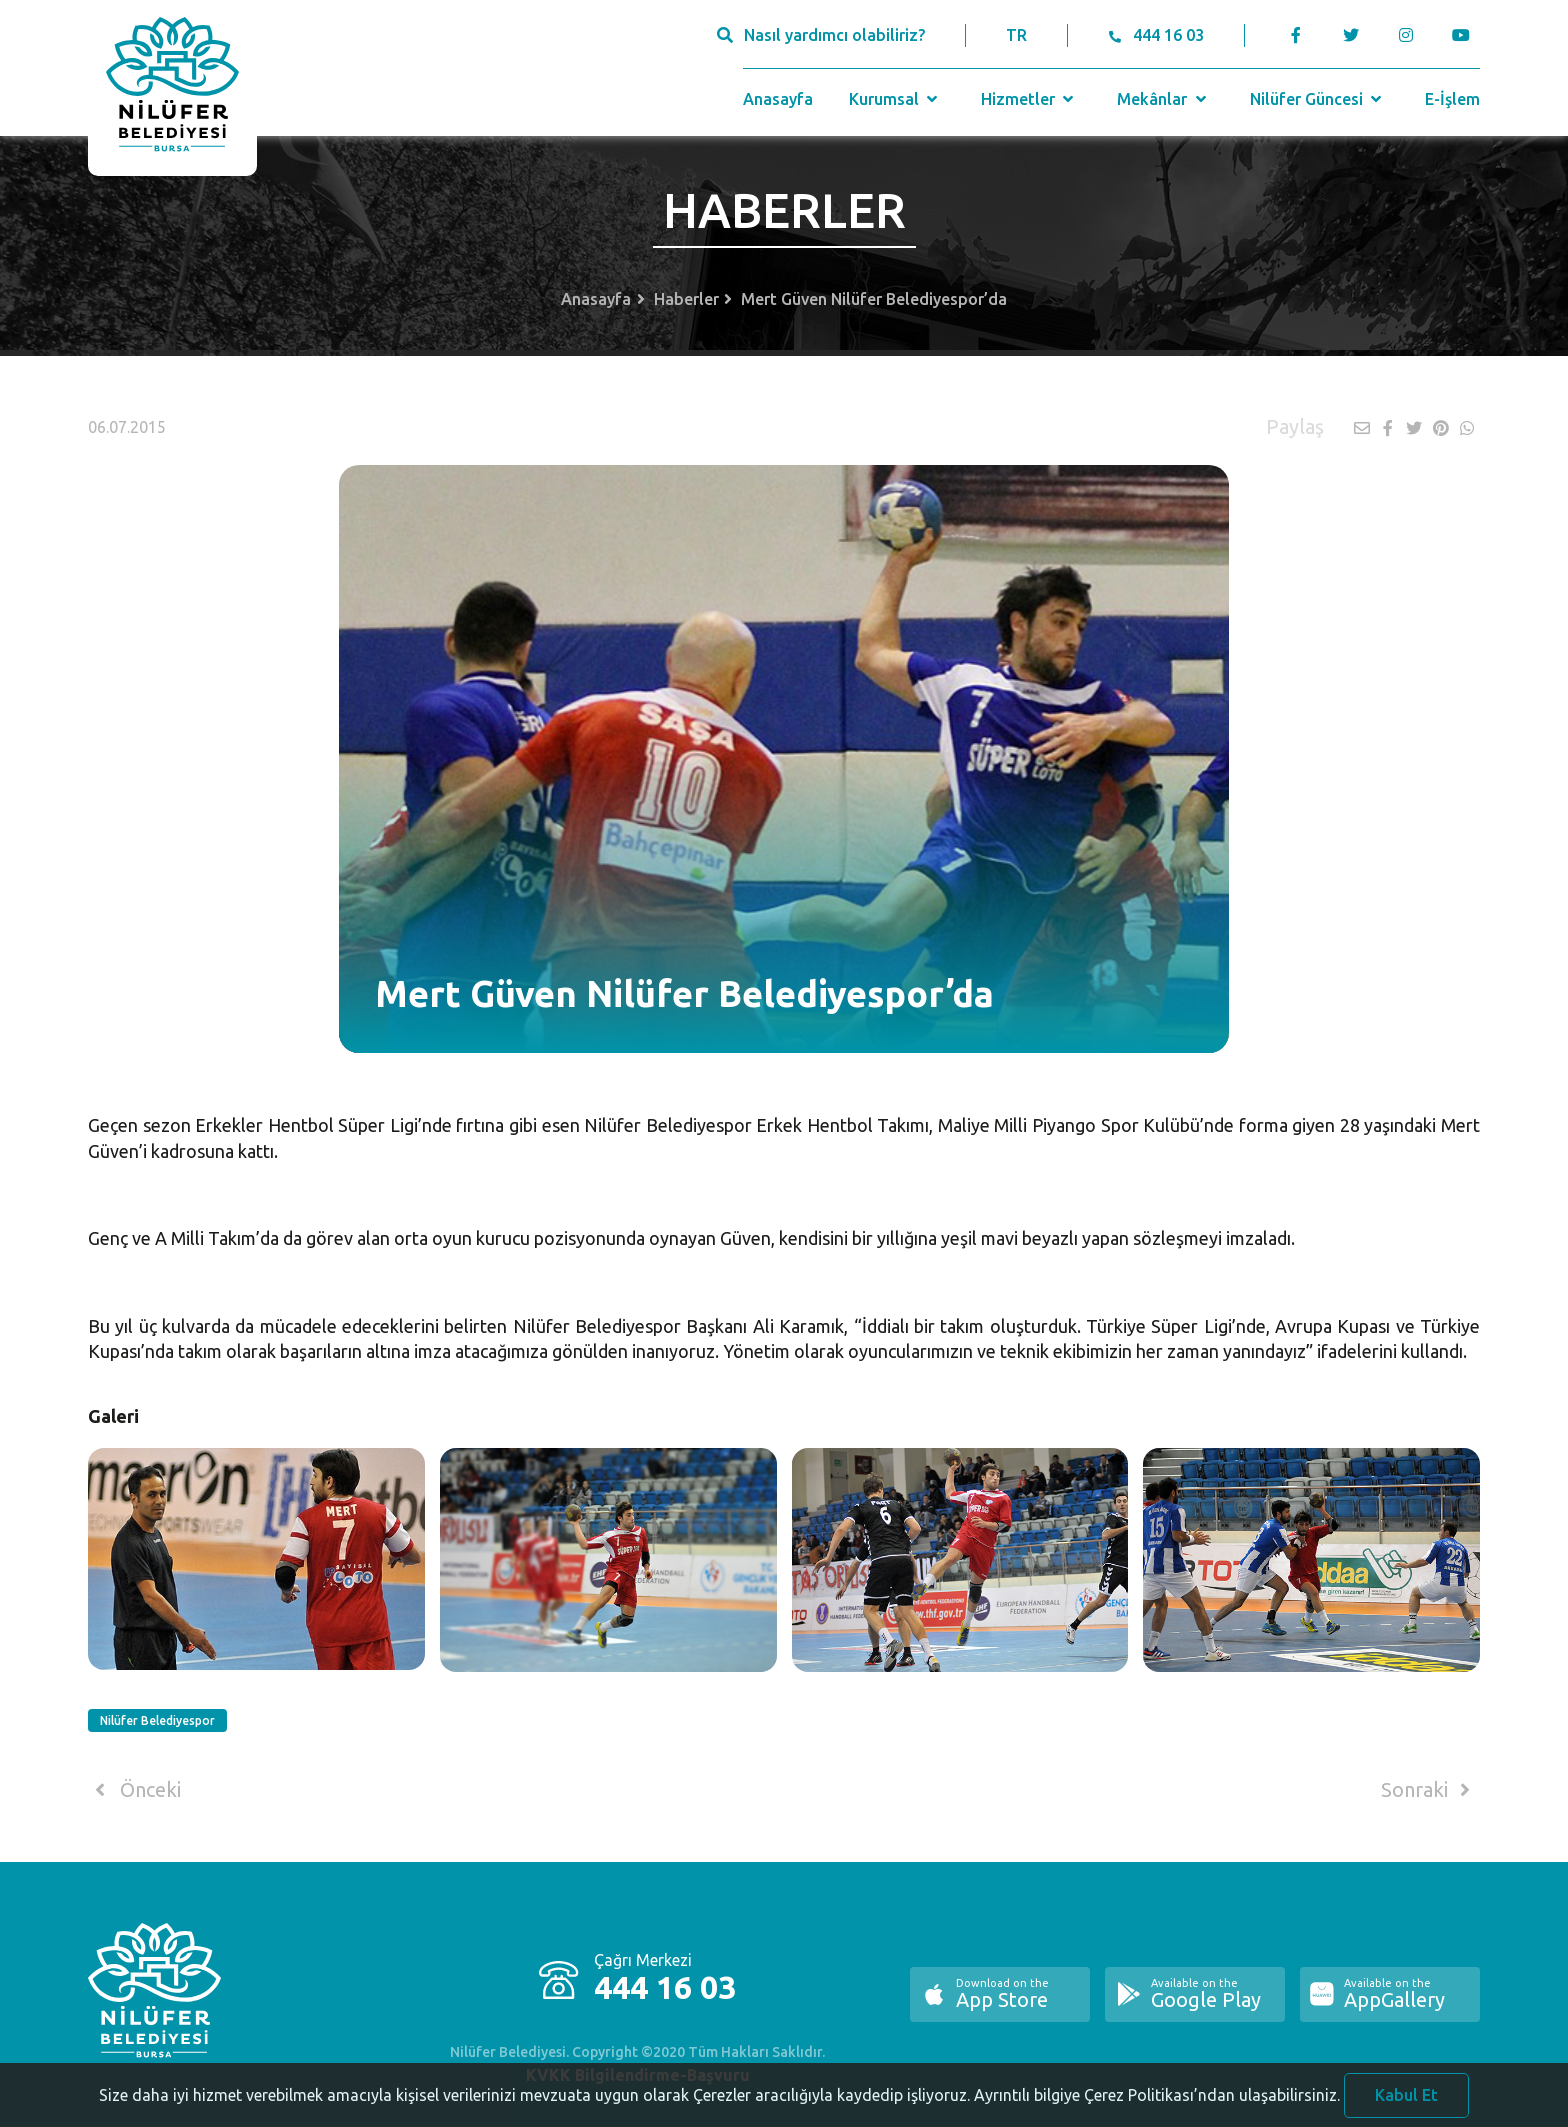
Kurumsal (895, 99)
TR (1016, 35)
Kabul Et (1406, 2103)
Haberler (686, 299)
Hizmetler (1029, 99)
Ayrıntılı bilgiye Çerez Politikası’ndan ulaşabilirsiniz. (1157, 2103)
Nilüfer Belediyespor (157, 1720)
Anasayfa (778, 99)
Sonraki (1429, 1790)
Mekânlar (1163, 99)
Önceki (134, 1790)
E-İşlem (1452, 99)
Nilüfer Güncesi (1318, 99)
